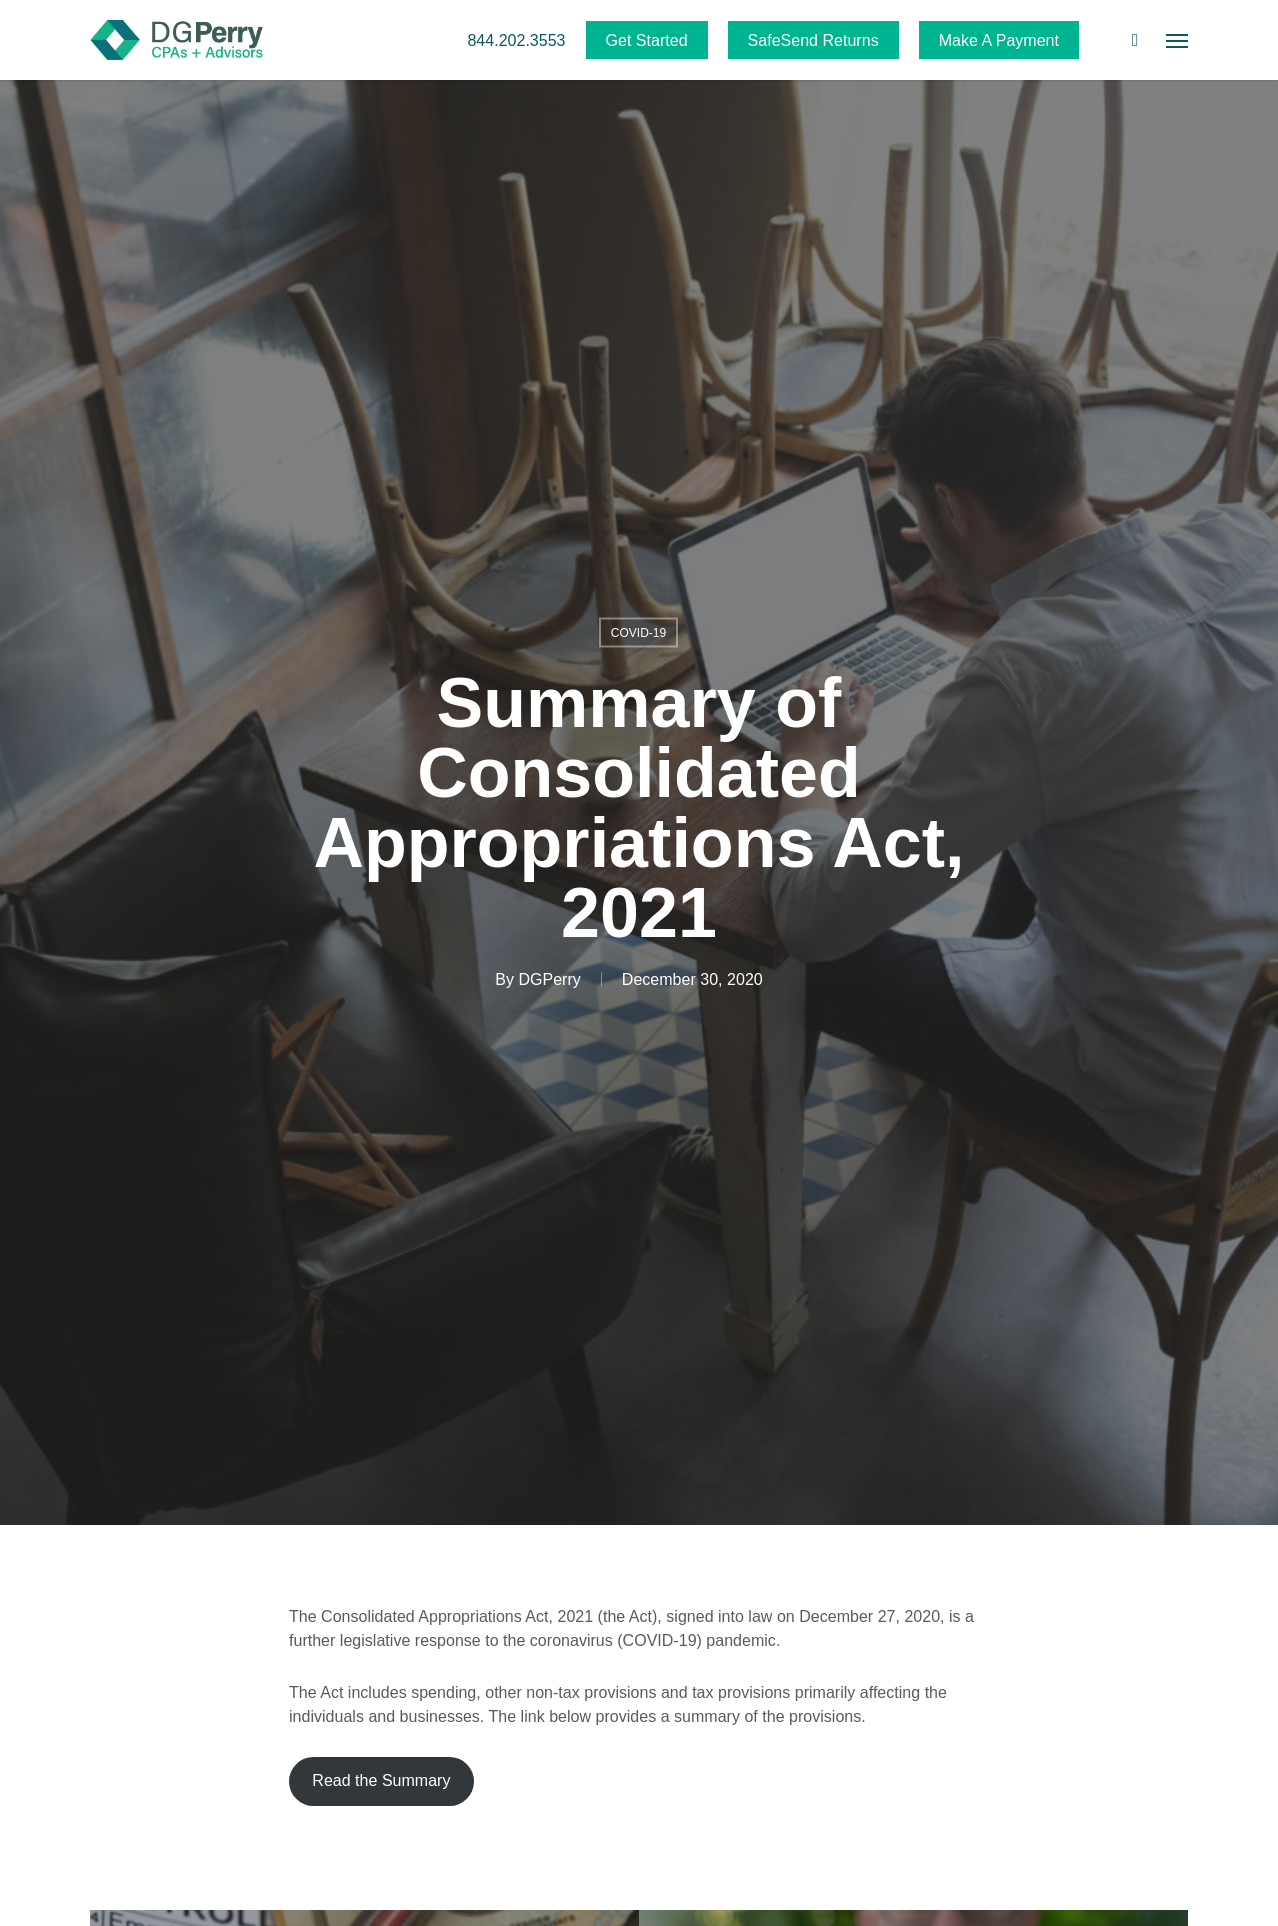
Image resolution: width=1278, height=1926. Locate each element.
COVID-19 (639, 633)
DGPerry (549, 979)
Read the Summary (381, 1780)
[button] (1177, 40)
